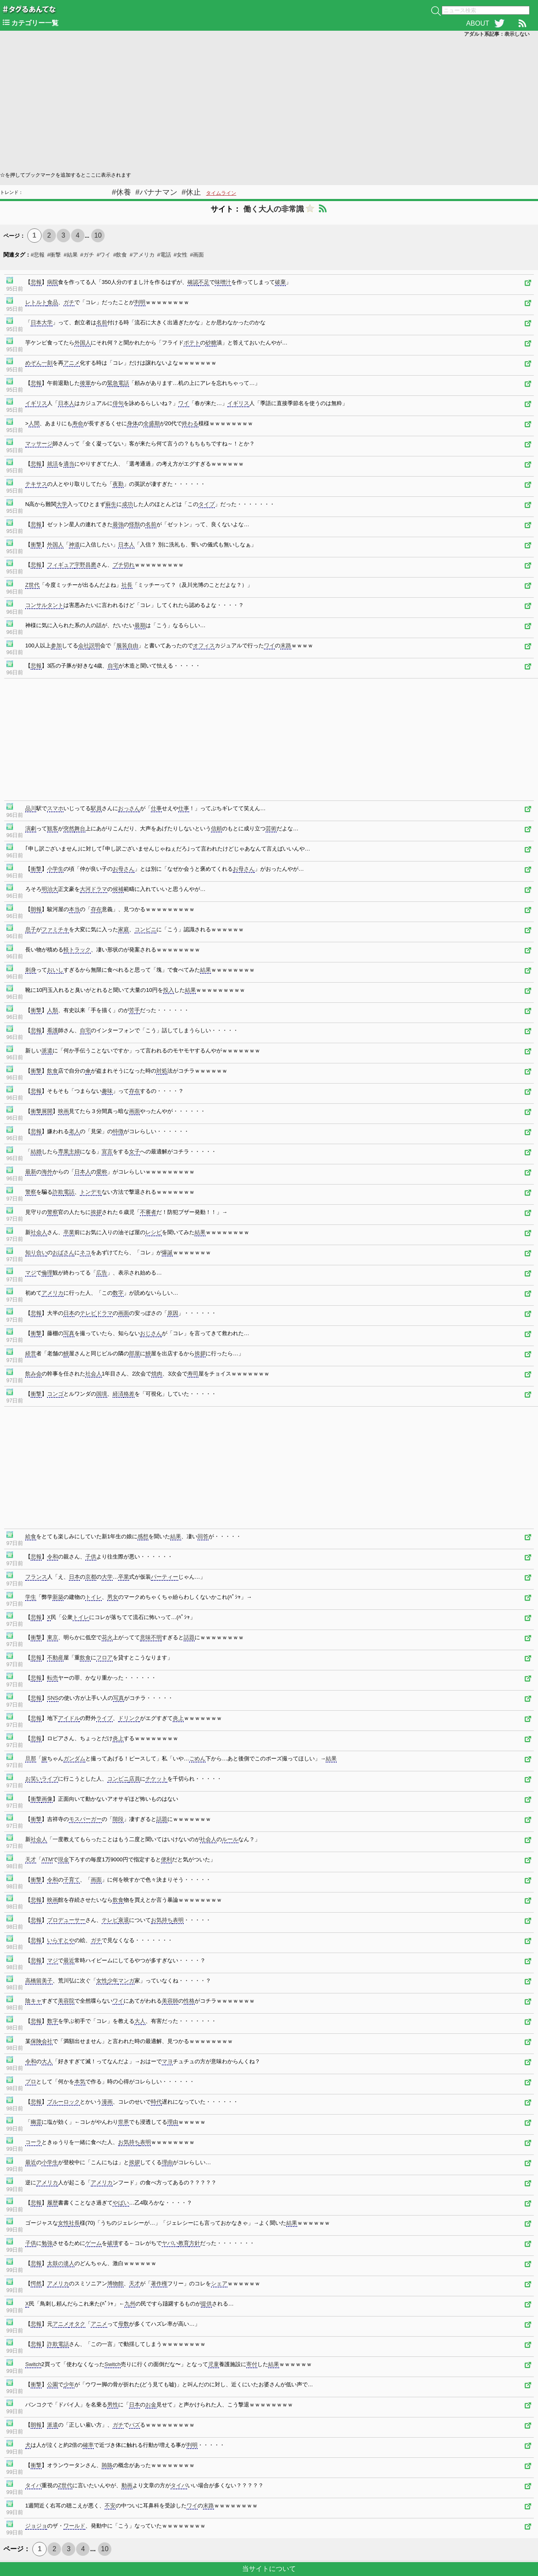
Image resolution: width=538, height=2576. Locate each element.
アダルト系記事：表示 (497, 34)
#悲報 (38, 255)
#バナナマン (156, 192)
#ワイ (104, 255)
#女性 (180, 255)
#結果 (70, 255)
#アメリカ (141, 255)
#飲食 (120, 255)
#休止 (191, 192)
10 (98, 235)
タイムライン (221, 193)
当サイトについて (269, 2568)
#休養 (121, 192)
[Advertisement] (252, 103)
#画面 (197, 255)
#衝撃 (54, 255)
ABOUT (477, 23)
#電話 (164, 255)
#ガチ (87, 255)
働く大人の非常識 (273, 209)
